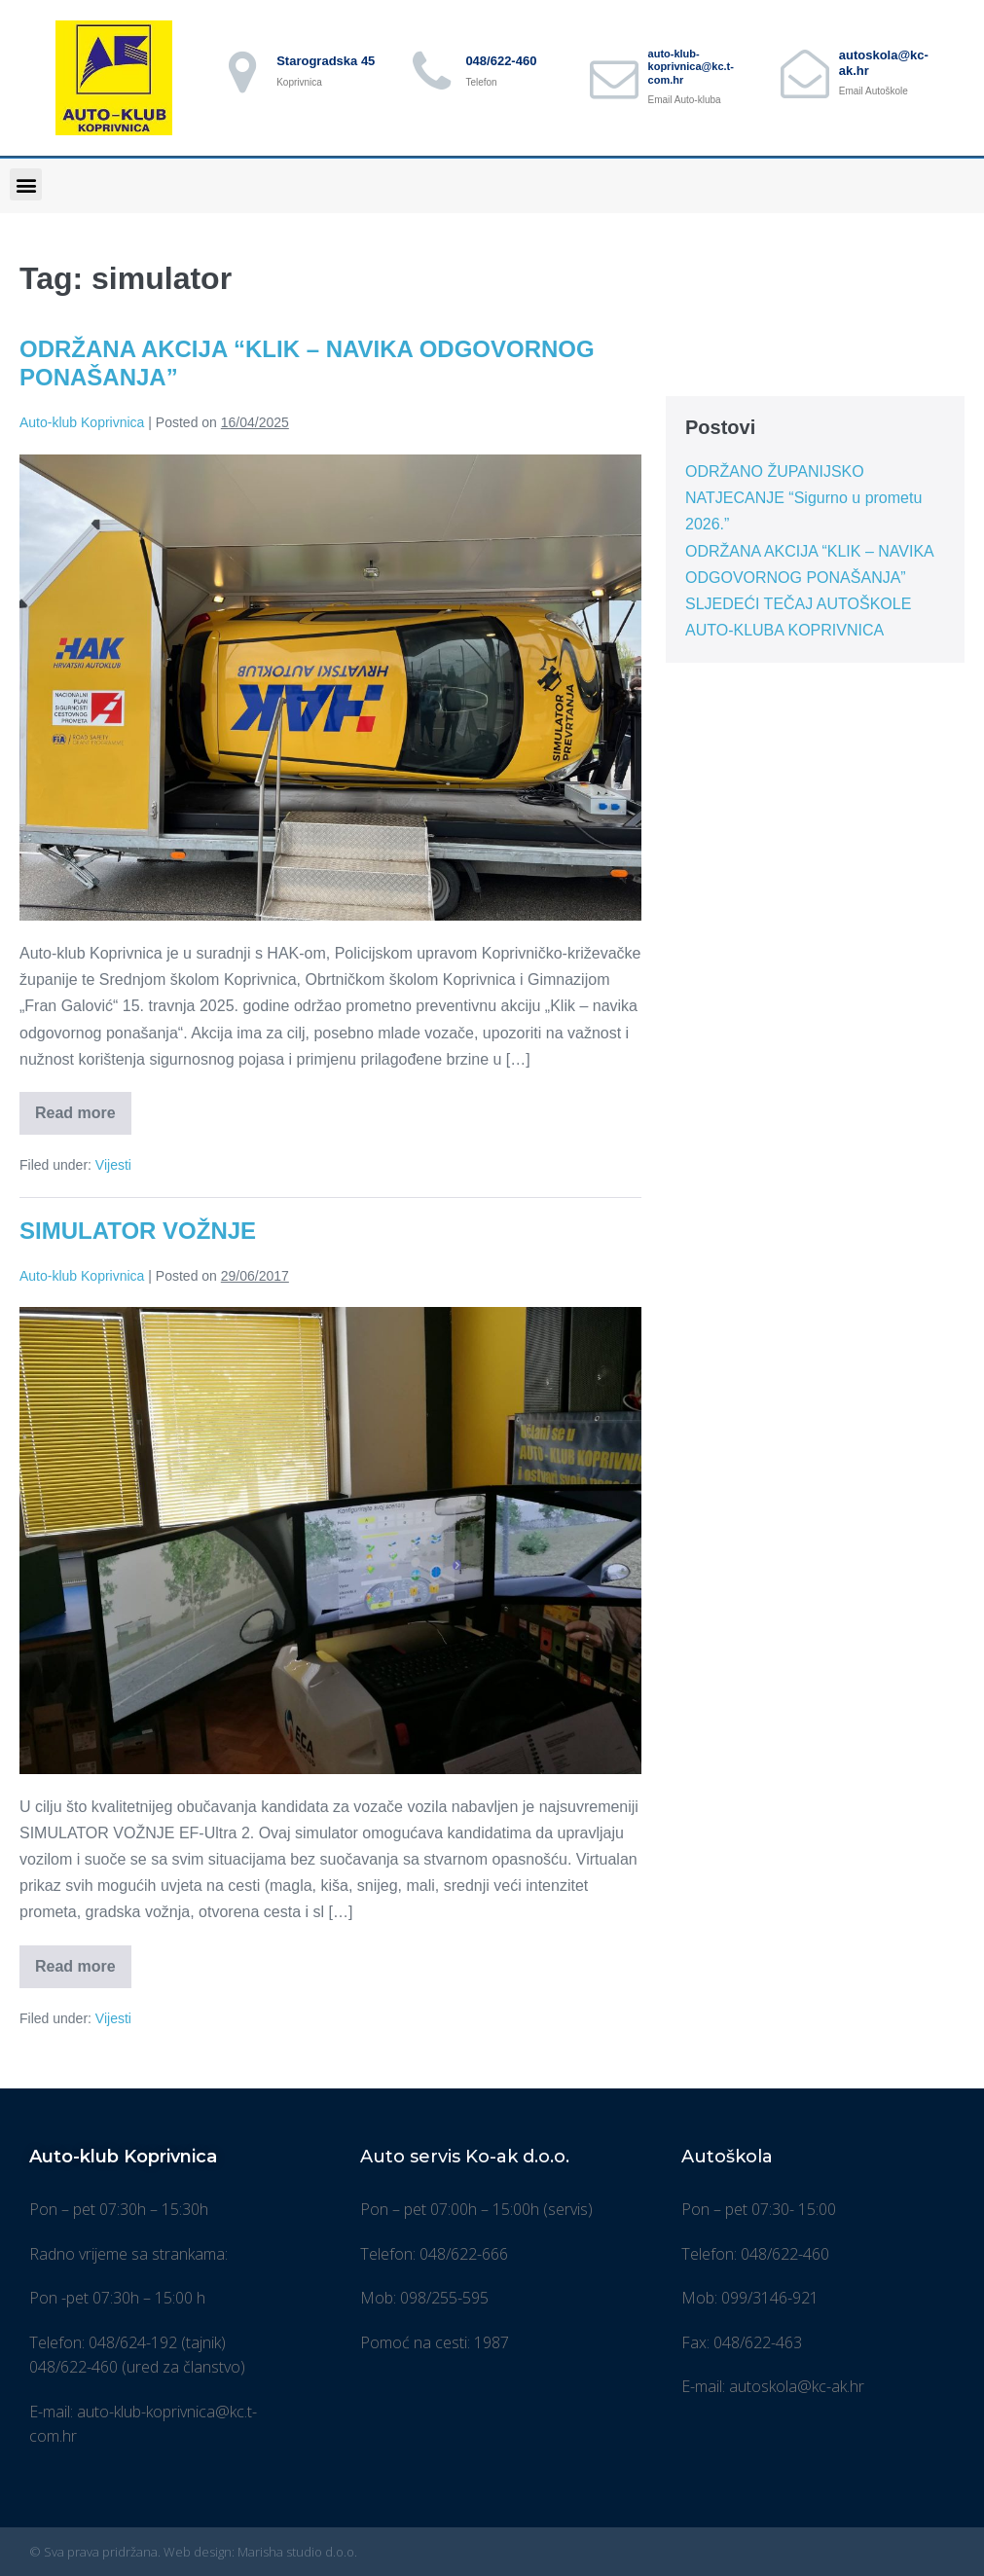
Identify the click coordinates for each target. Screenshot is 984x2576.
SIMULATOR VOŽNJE (137, 1230)
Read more (83, 1106)
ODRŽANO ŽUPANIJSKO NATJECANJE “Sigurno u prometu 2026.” (803, 497)
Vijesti (113, 1165)
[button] (26, 184)
